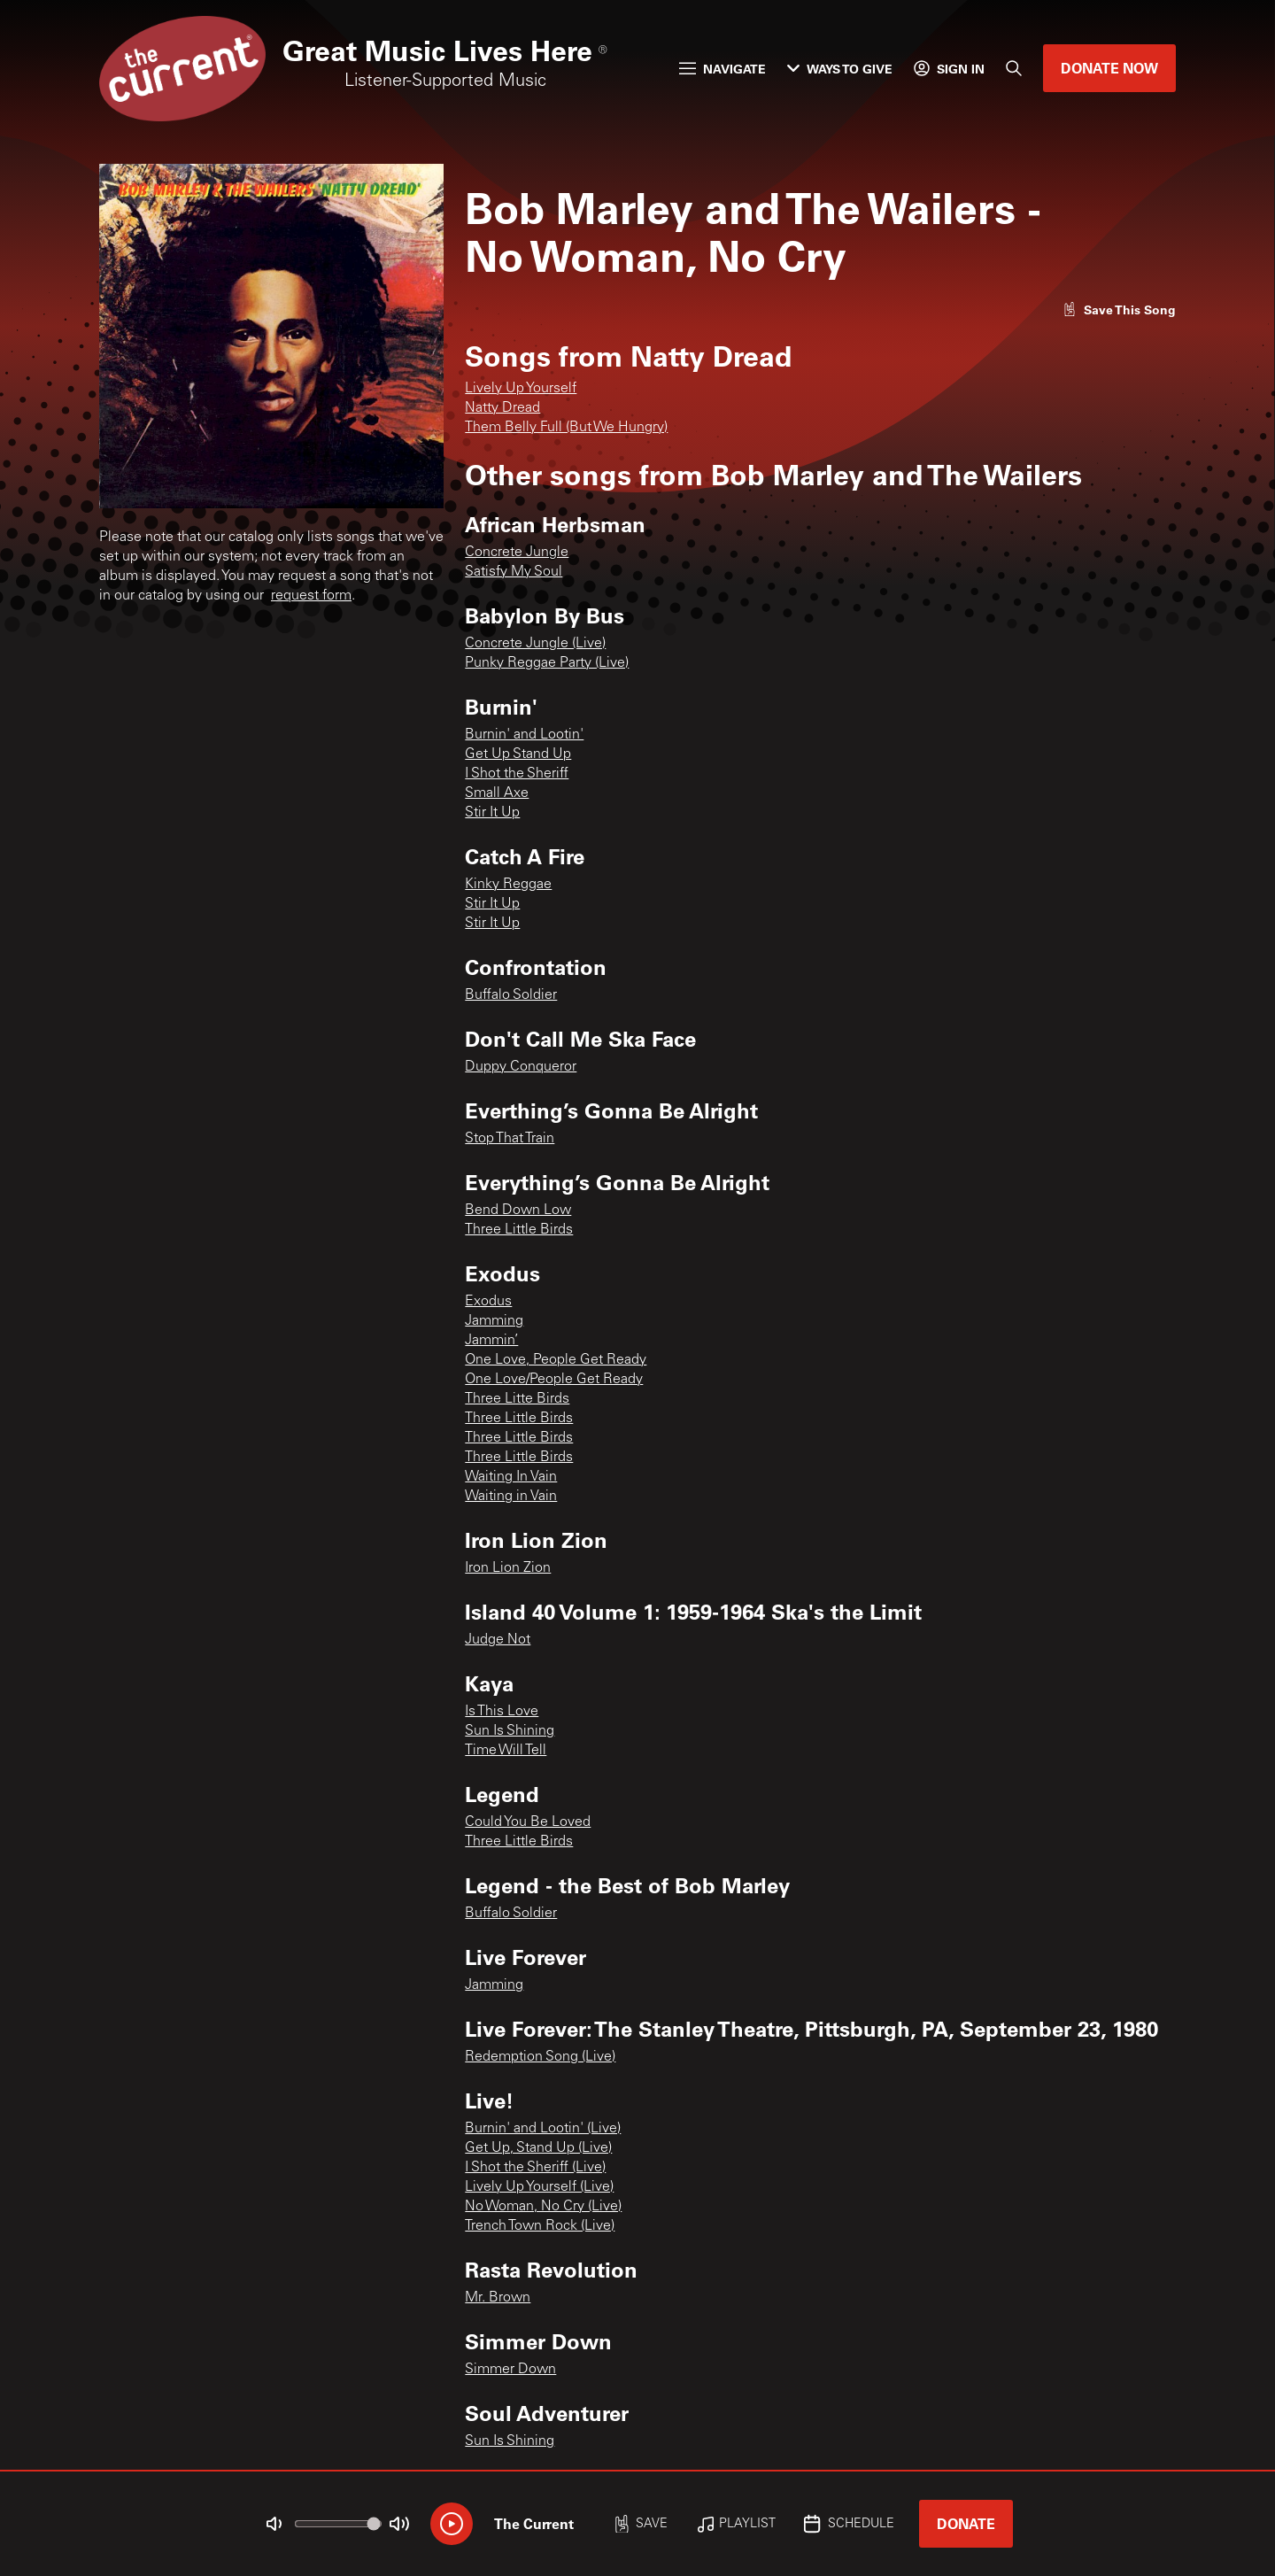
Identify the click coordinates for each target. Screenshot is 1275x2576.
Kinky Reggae (508, 885)
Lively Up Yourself (520, 389)
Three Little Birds (519, 1230)
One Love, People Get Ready (555, 1360)
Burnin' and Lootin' (524, 735)
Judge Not (497, 1640)
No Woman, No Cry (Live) (543, 2207)
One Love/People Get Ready (554, 1380)
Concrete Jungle (516, 552)
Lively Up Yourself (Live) (539, 2187)
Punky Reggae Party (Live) (547, 663)
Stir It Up (492, 813)
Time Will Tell (505, 1751)
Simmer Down (510, 2370)
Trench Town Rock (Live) (539, 2226)
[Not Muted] (274, 2523)
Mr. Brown (497, 2298)
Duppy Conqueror (520, 1067)
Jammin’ (491, 1341)
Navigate (722, 68)
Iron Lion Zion (508, 1568)
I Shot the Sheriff (516, 774)
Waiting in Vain (511, 1496)
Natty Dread (502, 408)
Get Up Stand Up (518, 754)
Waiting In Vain (511, 1477)
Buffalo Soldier (511, 995)
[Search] (1014, 68)
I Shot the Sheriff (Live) (535, 2168)
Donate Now (1109, 67)
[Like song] (1119, 309)
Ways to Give (839, 68)
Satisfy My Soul (513, 572)
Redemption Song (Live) (540, 2057)
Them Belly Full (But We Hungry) (566, 428)
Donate (966, 2523)
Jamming (494, 1321)
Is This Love (501, 1712)
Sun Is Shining (509, 1731)
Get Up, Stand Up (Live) (538, 2148)
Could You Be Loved (528, 1822)
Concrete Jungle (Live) (535, 644)
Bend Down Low (518, 1210)
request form (311, 596)
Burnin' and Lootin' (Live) (543, 2129)
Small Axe (497, 793)
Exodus (488, 1302)
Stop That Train (509, 1139)
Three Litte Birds (517, 1399)
